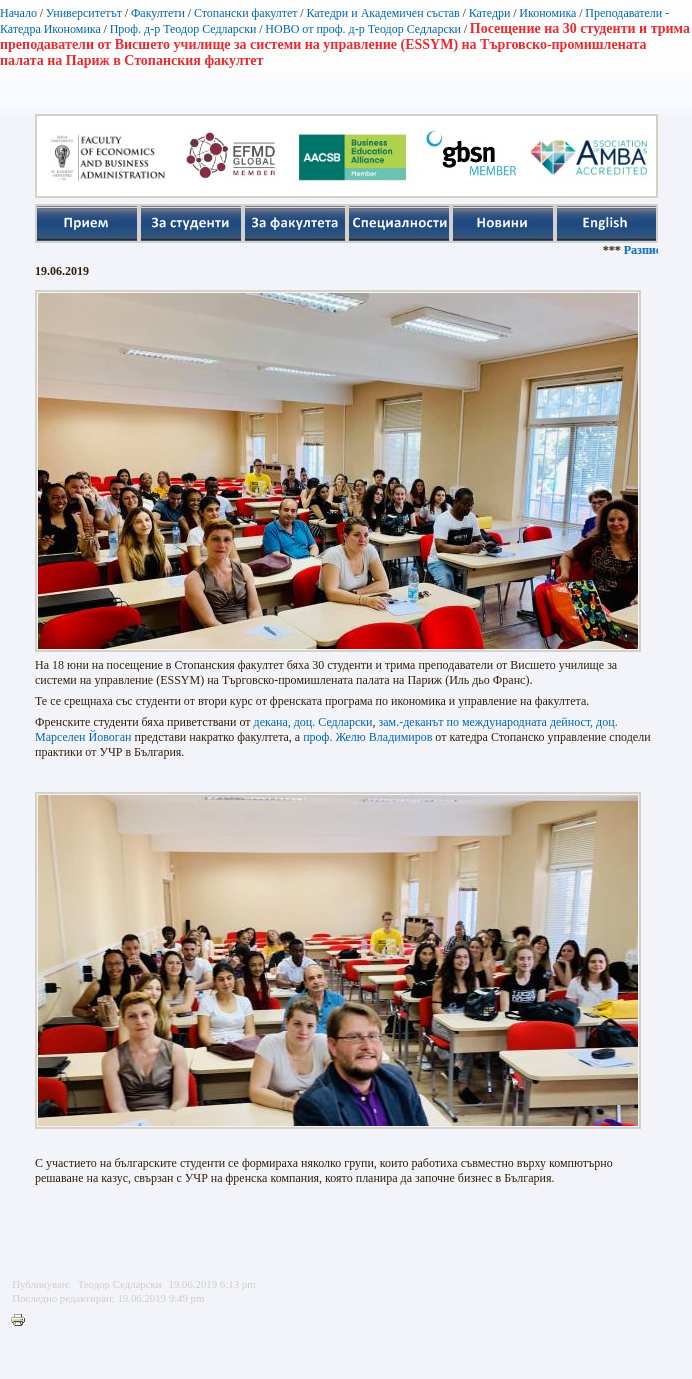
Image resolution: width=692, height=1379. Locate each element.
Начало (18, 13)
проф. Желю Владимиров (367, 737)
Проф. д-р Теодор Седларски (183, 29)
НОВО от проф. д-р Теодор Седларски (363, 29)
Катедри (490, 13)
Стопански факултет (246, 13)
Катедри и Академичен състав (382, 13)
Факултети (158, 13)
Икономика (547, 13)
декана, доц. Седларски (313, 722)
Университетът (84, 13)
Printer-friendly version (23, 1321)
